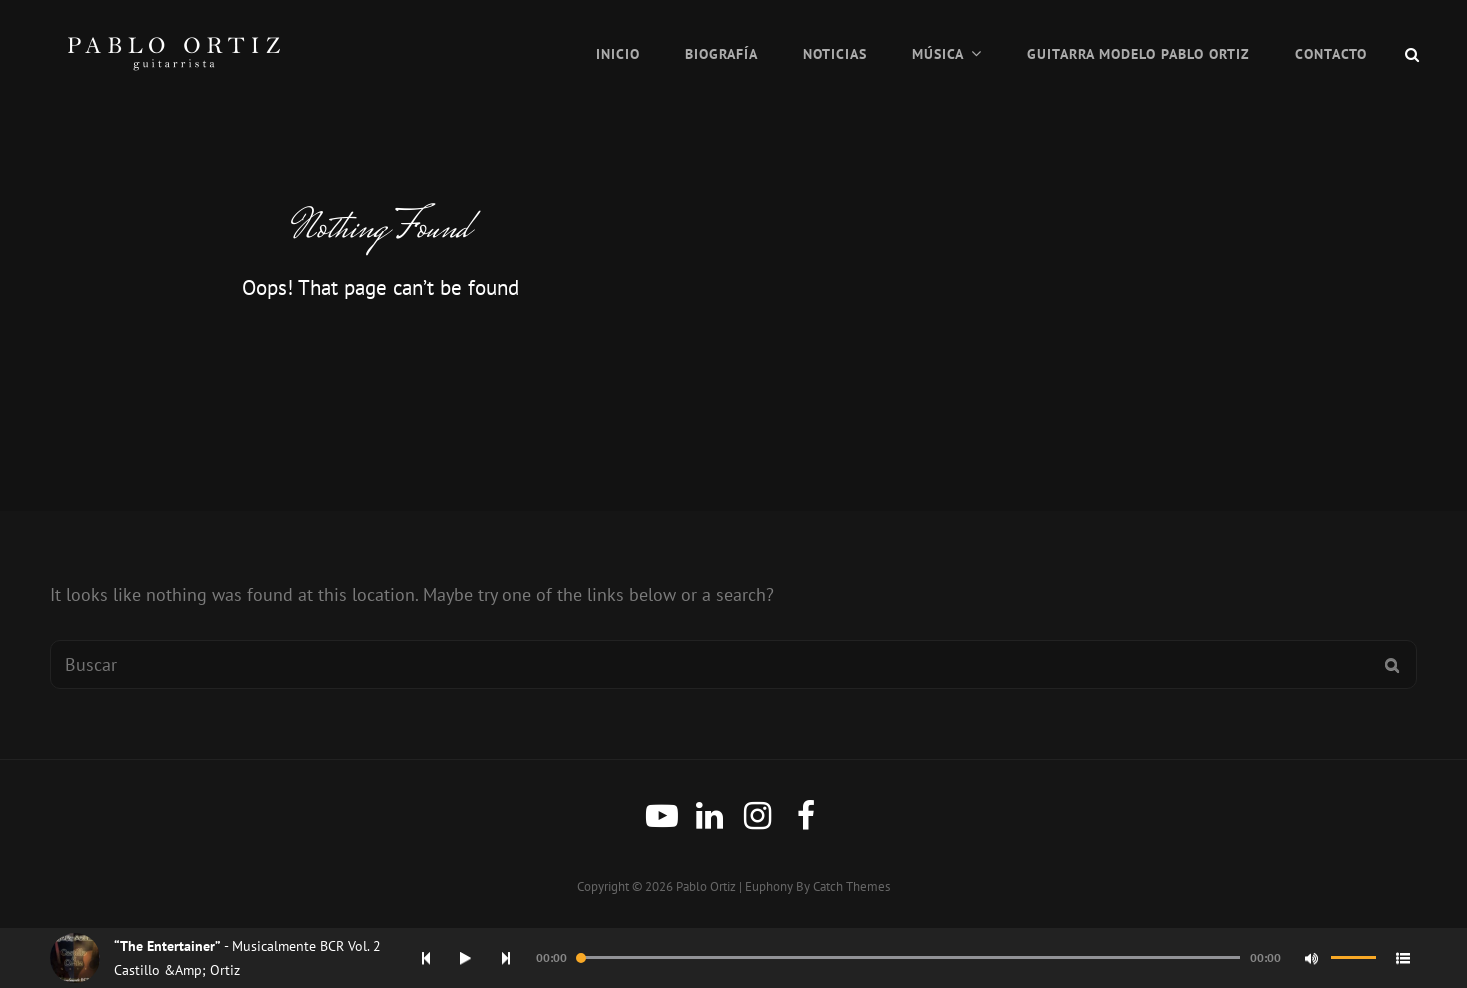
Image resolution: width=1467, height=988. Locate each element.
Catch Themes (851, 886)
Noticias (835, 54)
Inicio (618, 54)
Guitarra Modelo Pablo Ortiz (1138, 54)
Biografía (721, 54)
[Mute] (1311, 958)
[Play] (466, 958)
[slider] (908, 957)
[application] (918, 958)
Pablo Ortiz (706, 886)
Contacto (1331, 54)
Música (938, 54)
